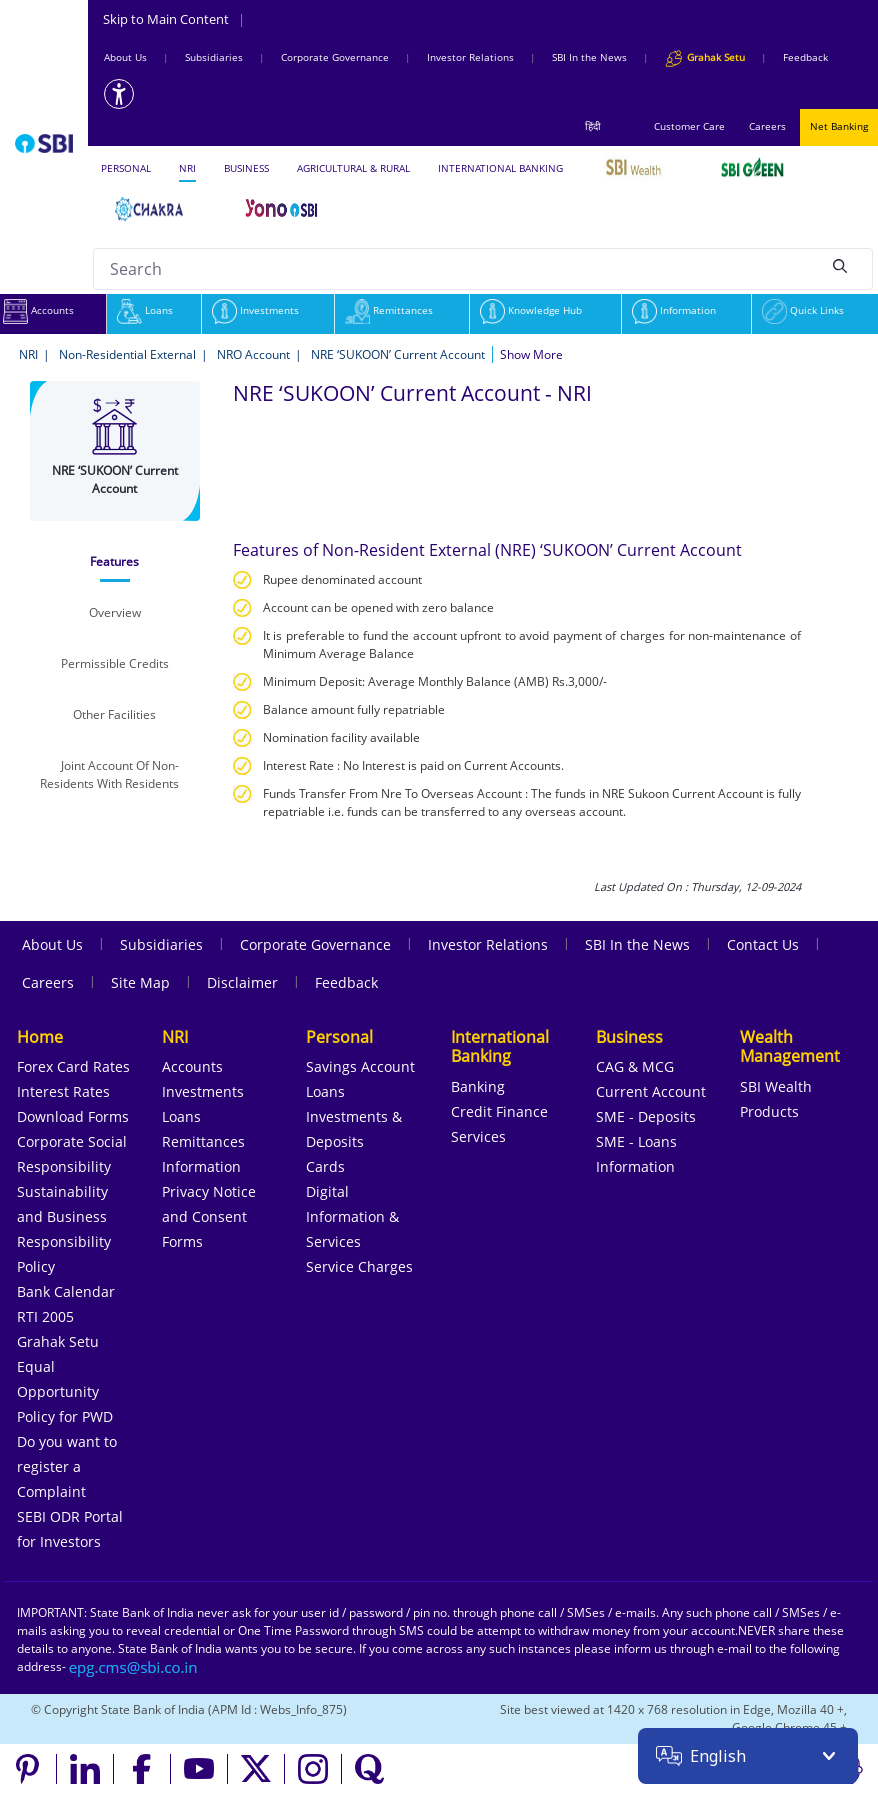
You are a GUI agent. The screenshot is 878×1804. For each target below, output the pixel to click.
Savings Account (360, 1066)
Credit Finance (499, 1111)
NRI (187, 168)
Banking (478, 1086)
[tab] (115, 562)
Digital (327, 1191)
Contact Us (763, 944)
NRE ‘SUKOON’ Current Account (398, 354)
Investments (255, 310)
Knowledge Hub (531, 310)
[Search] (840, 266)
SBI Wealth (776, 1086)
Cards (325, 1166)
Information (674, 310)
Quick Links (803, 310)
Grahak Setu (58, 1341)
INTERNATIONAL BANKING (500, 168)
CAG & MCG (635, 1066)
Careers (767, 126)
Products (769, 1111)
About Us (125, 57)
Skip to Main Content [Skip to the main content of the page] (174, 19)
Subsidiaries (214, 57)
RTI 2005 (45, 1316)
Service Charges (359, 1266)
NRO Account (253, 354)
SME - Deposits (646, 1116)
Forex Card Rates (73, 1066)
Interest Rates (63, 1091)
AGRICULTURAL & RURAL (353, 168)
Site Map (140, 982)
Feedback (805, 57)
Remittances (389, 310)
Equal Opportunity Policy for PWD (65, 1391)
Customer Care (689, 126)
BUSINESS (246, 168)
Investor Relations (470, 57)
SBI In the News (589, 57)
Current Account (651, 1091)
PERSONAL (126, 168)
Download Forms (73, 1116)
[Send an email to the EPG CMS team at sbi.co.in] (134, 1666)
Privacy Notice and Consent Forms (209, 1216)
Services (478, 1136)
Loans (145, 310)
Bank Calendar (66, 1291)
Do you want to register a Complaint (67, 1466)
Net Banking (839, 126)
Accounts (192, 1066)
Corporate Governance (335, 57)
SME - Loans (636, 1141)
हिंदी (593, 126)
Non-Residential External (127, 354)
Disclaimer (242, 982)
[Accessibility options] (119, 94)
